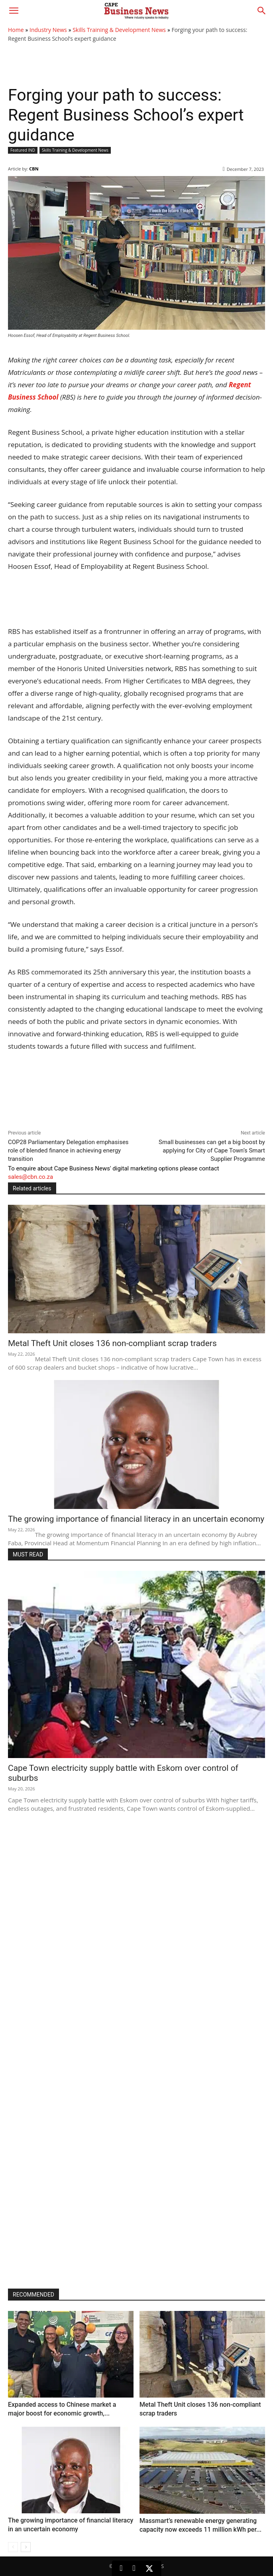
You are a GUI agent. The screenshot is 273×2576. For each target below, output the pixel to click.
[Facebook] (134, 2568)
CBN (33, 169)
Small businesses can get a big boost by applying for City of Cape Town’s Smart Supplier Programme (212, 1150)
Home (16, 30)
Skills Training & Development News (119, 30)
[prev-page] (13, 2547)
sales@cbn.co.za (30, 1176)
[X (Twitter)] (149, 2568)
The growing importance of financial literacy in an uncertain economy (136, 1519)
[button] (13, 11)
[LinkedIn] (121, 2568)
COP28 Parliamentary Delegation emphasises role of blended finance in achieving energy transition (68, 1150)
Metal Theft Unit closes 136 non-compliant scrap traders (112, 1343)
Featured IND (22, 150)
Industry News (48, 30)
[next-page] (26, 2547)
